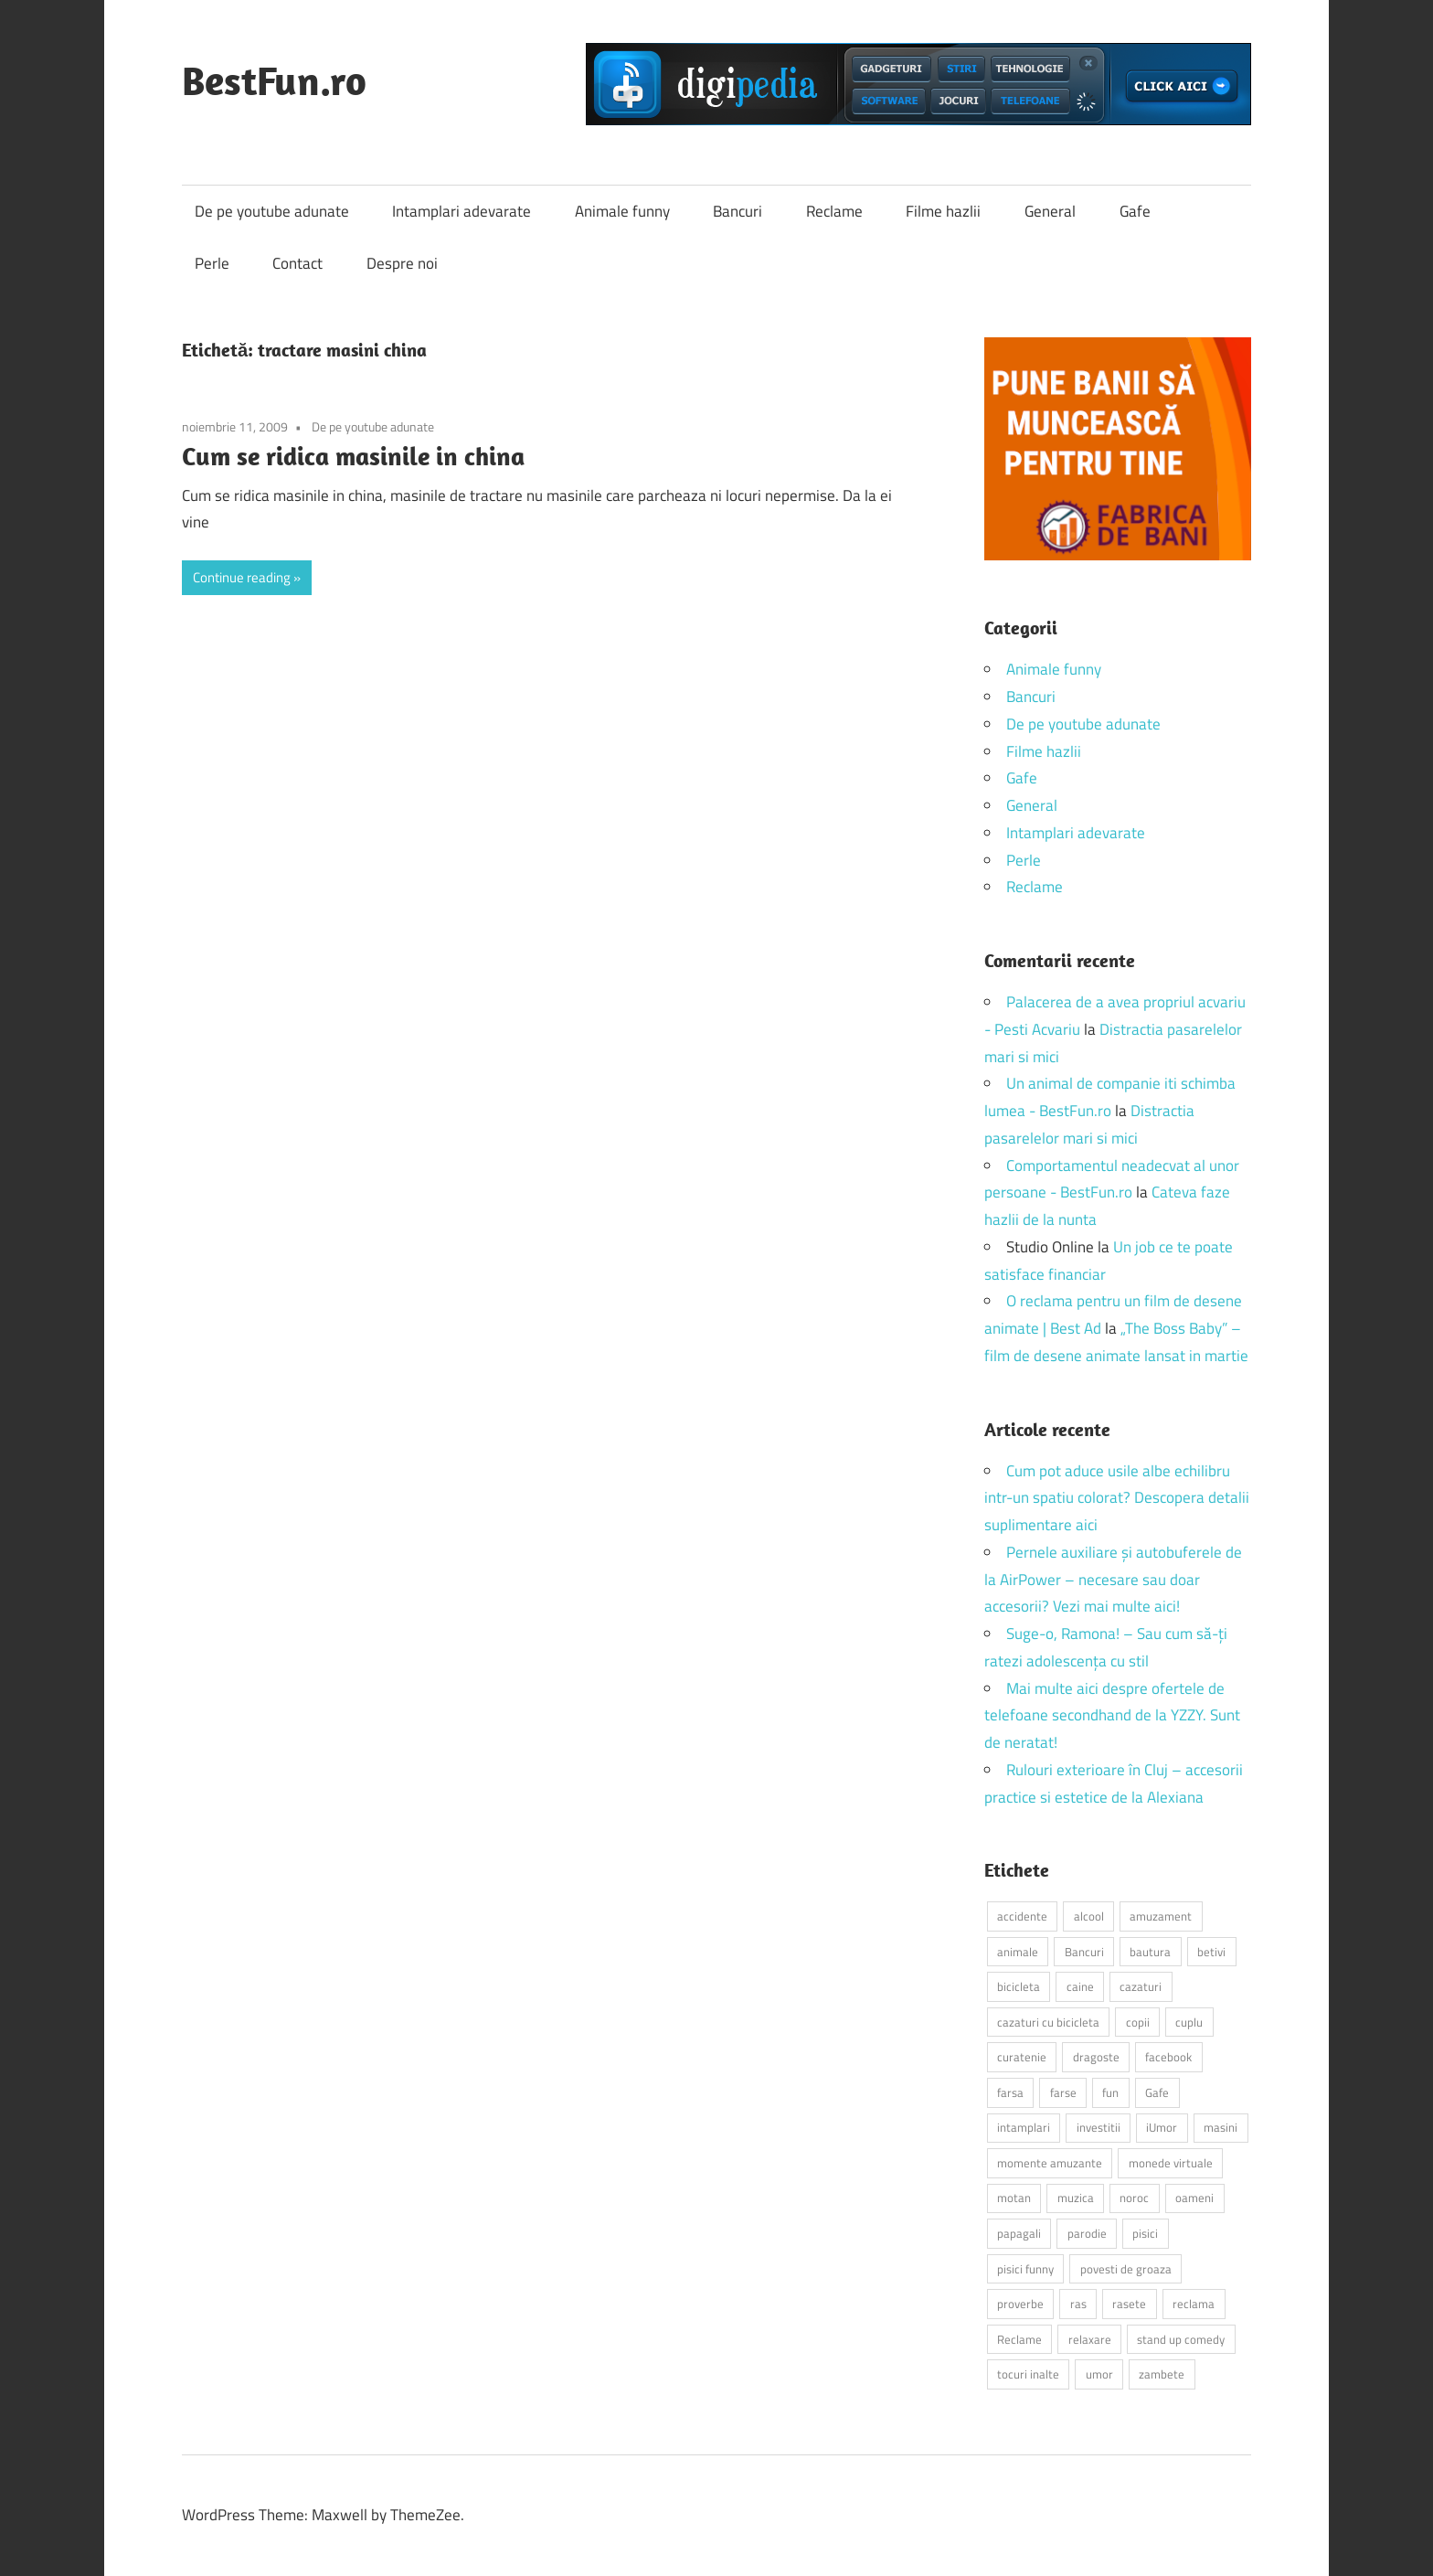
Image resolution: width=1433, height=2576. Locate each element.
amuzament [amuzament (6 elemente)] (1161, 1916)
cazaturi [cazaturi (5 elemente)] (1141, 1986)
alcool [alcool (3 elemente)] (1089, 1916)
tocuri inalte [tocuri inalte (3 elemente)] (1028, 2374)
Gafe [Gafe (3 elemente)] (1157, 2092)
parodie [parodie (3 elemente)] (1087, 2233)
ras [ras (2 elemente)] (1078, 2303)
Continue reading (242, 577)
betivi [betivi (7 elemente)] (1211, 1952)
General (1050, 211)
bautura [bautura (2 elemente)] (1150, 1952)
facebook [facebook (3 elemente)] (1168, 2057)
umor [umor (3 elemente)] (1099, 2374)
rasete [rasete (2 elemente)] (1129, 2303)
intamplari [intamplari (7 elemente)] (1023, 2127)
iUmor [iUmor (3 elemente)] (1161, 2127)
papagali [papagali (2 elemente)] (1019, 2233)
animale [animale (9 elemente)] (1017, 1952)
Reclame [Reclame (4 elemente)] (1019, 2339)
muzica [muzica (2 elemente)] (1075, 2197)
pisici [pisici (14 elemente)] (1145, 2233)
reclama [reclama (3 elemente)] (1194, 2303)
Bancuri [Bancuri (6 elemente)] (1084, 1952)
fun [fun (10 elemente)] (1110, 2092)
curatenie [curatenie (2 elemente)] (1021, 2057)
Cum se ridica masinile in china (353, 456)
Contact (297, 263)
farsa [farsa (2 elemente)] (1010, 2092)
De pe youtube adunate (272, 211)
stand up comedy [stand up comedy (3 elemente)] (1181, 2339)
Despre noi (402, 263)
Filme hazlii (943, 211)
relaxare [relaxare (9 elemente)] (1089, 2339)
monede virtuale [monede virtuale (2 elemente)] (1171, 2163)
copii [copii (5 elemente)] (1138, 2022)
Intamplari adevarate (461, 211)
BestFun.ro (274, 80)
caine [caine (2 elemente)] (1080, 1986)
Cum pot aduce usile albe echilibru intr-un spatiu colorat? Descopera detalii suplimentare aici (1116, 1498)
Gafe (1135, 211)
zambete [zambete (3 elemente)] (1161, 2374)
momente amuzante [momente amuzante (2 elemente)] (1049, 2163)
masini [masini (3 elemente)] (1220, 2127)
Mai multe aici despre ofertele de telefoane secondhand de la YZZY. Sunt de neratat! (1112, 1716)
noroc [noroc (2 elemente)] (1134, 2197)
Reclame (834, 211)
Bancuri (737, 211)
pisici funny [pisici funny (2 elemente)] (1025, 2269)
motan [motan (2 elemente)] (1014, 2197)
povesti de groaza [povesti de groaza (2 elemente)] (1126, 2269)
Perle (212, 263)
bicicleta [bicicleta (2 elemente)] (1018, 1986)
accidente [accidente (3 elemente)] (1022, 1916)
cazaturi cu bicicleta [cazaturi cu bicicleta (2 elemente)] (1048, 2022)
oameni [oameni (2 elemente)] (1194, 2197)
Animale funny (622, 211)
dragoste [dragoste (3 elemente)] (1096, 2057)
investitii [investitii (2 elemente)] (1098, 2127)
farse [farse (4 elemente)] (1063, 2092)
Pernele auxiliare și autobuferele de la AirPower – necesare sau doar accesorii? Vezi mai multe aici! (1113, 1579)
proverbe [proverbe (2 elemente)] (1020, 2303)
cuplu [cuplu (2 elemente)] (1189, 2022)
